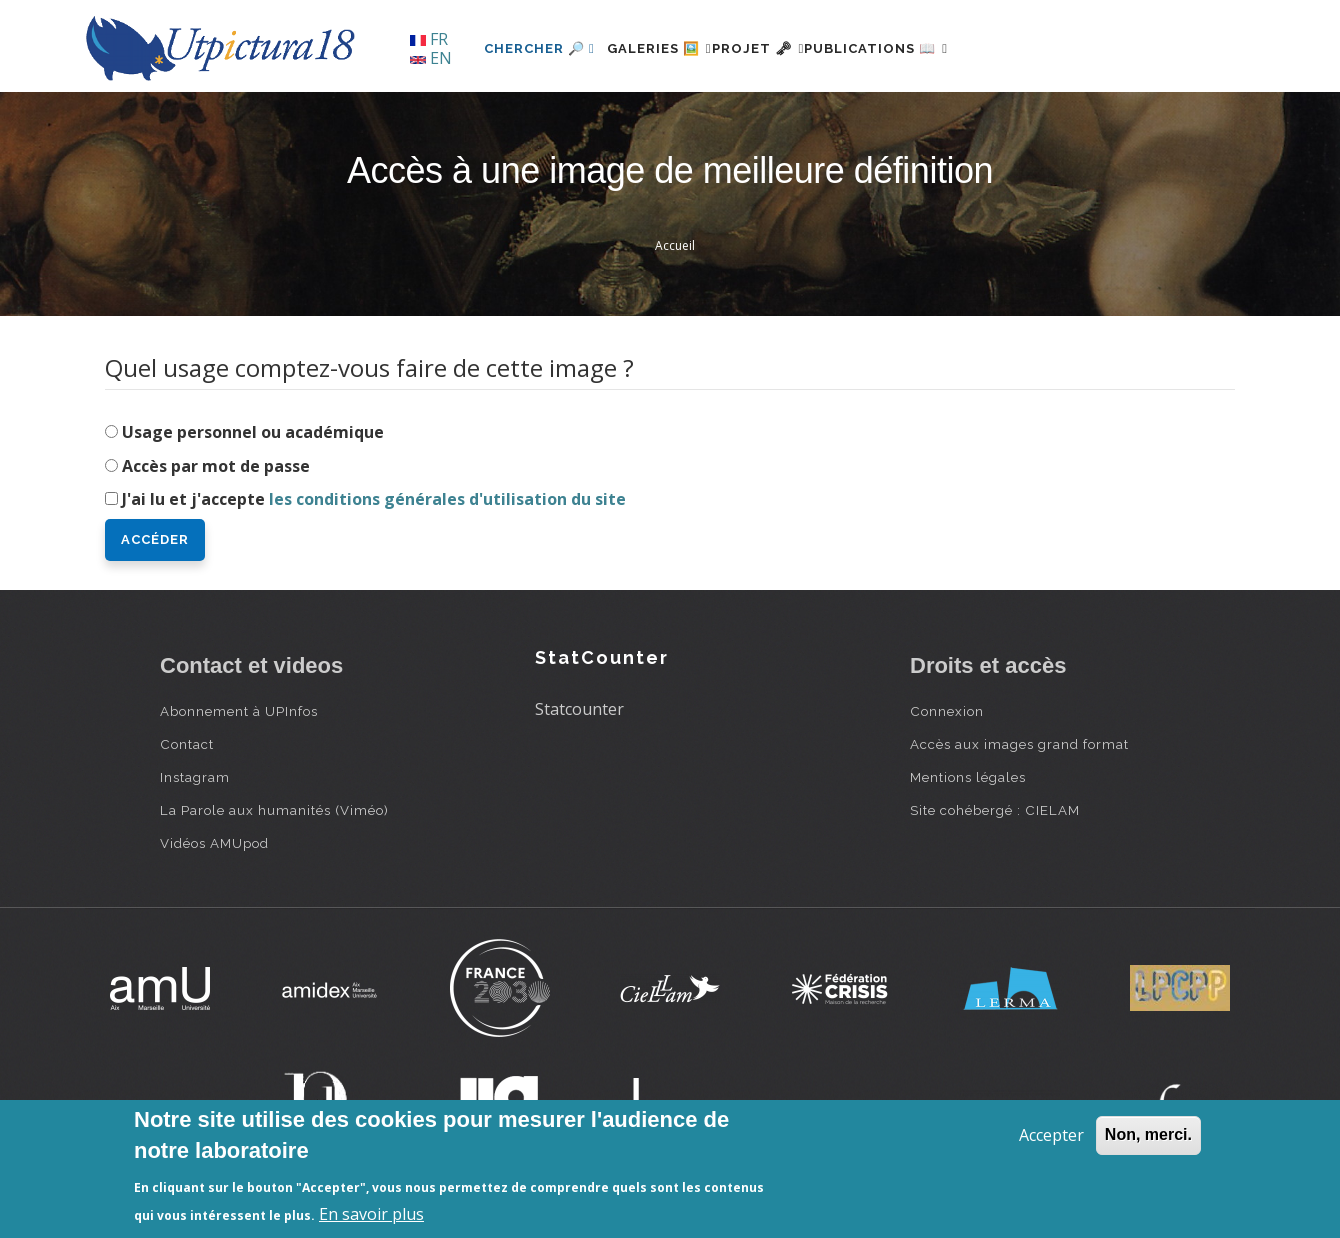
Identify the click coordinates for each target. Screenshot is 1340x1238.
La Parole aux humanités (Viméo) (274, 810)
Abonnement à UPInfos (239, 711)
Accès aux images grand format (1019, 744)
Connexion (947, 711)
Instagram (195, 777)
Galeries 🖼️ (671, 48)
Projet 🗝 (794, 48)
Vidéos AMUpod (214, 843)
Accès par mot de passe (216, 466)
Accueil (675, 245)
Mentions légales (968, 777)
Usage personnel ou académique (253, 432)
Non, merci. (1148, 1134)
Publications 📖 (936, 48)
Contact (187, 744)
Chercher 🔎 (539, 48)
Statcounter (579, 709)
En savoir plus (371, 1214)
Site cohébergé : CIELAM (995, 810)
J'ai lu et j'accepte (374, 499)
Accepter (1051, 1135)
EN (431, 58)
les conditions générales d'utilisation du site (447, 499)
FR (429, 39)
